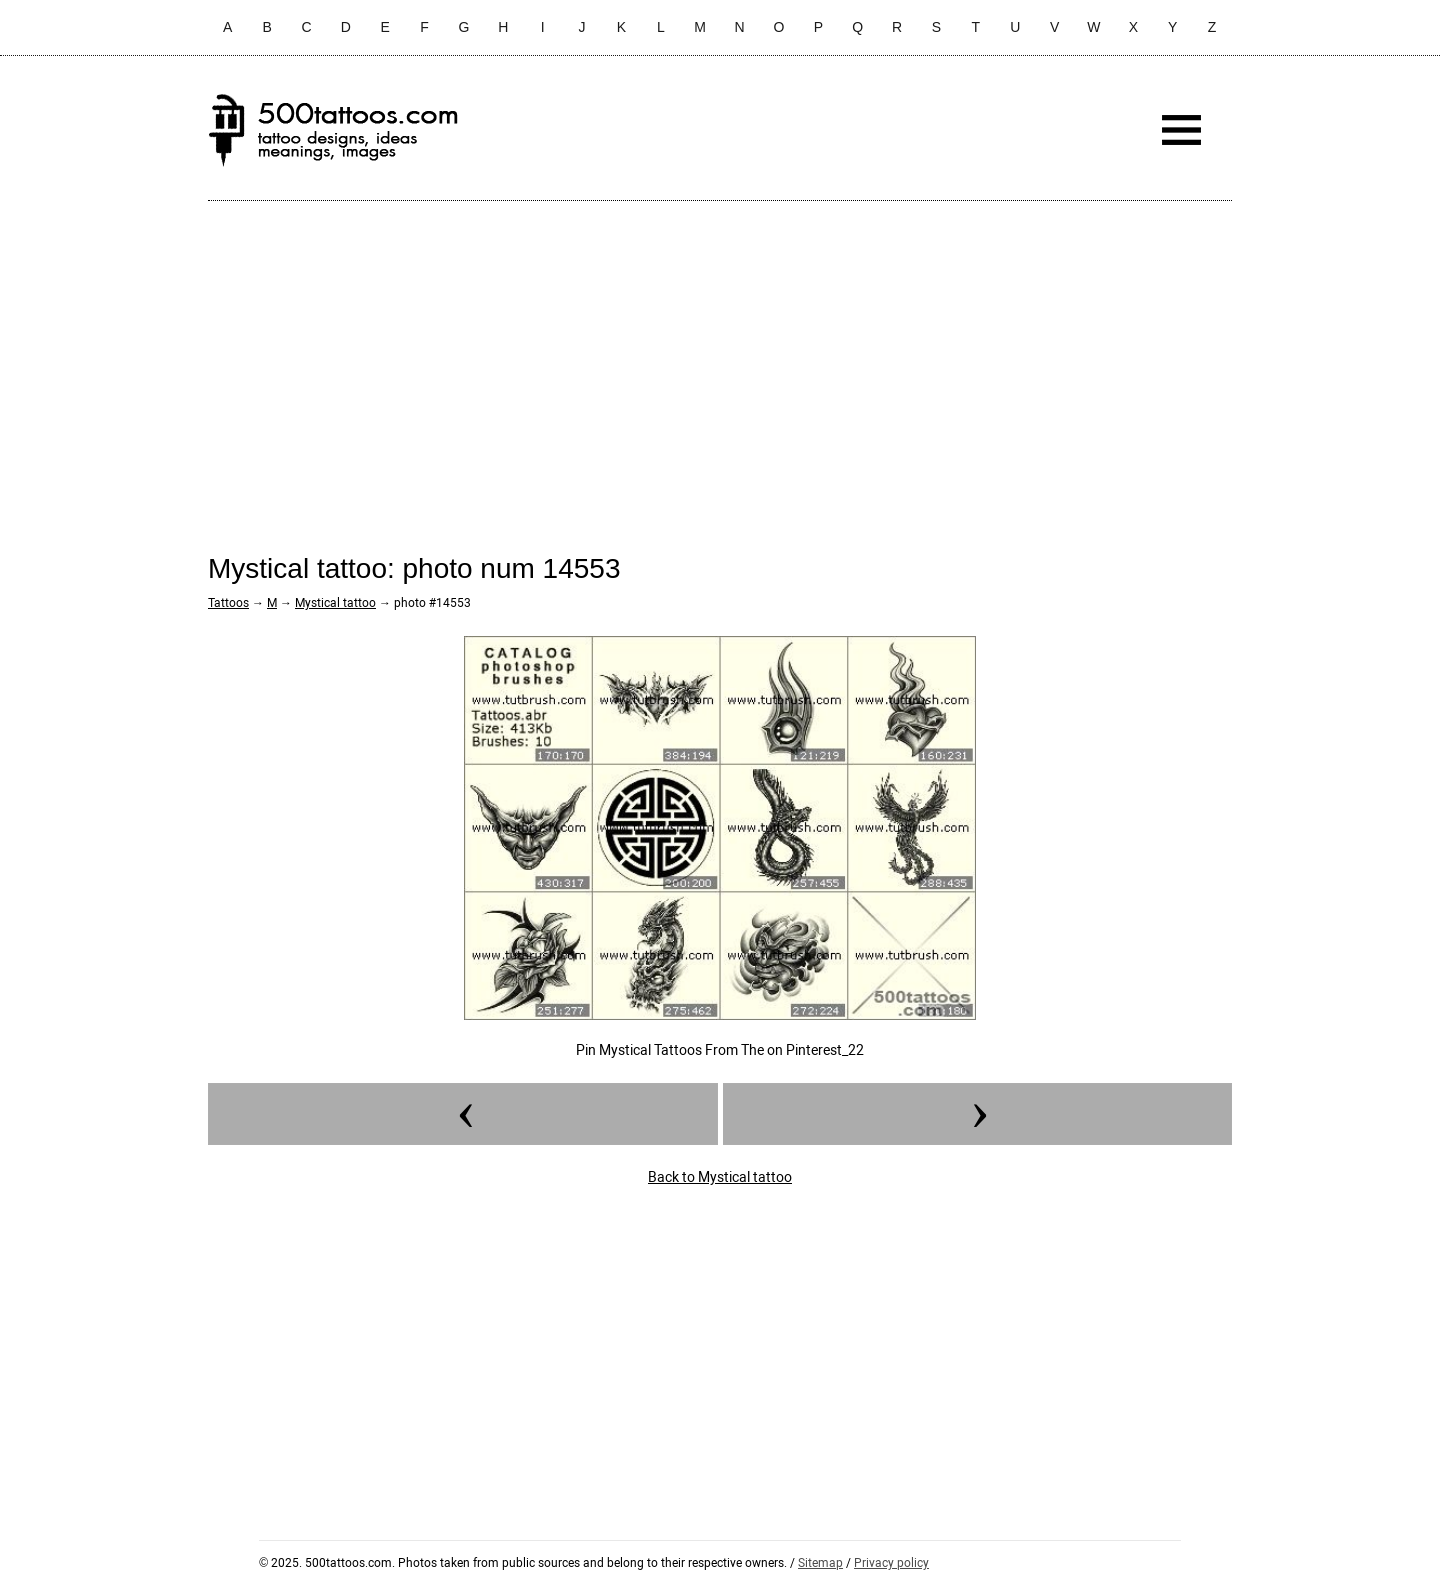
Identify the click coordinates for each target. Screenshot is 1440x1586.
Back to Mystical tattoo (720, 1177)
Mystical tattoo (335, 603)
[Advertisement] (720, 361)
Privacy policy (891, 1563)
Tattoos (228, 603)
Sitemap (820, 1563)
